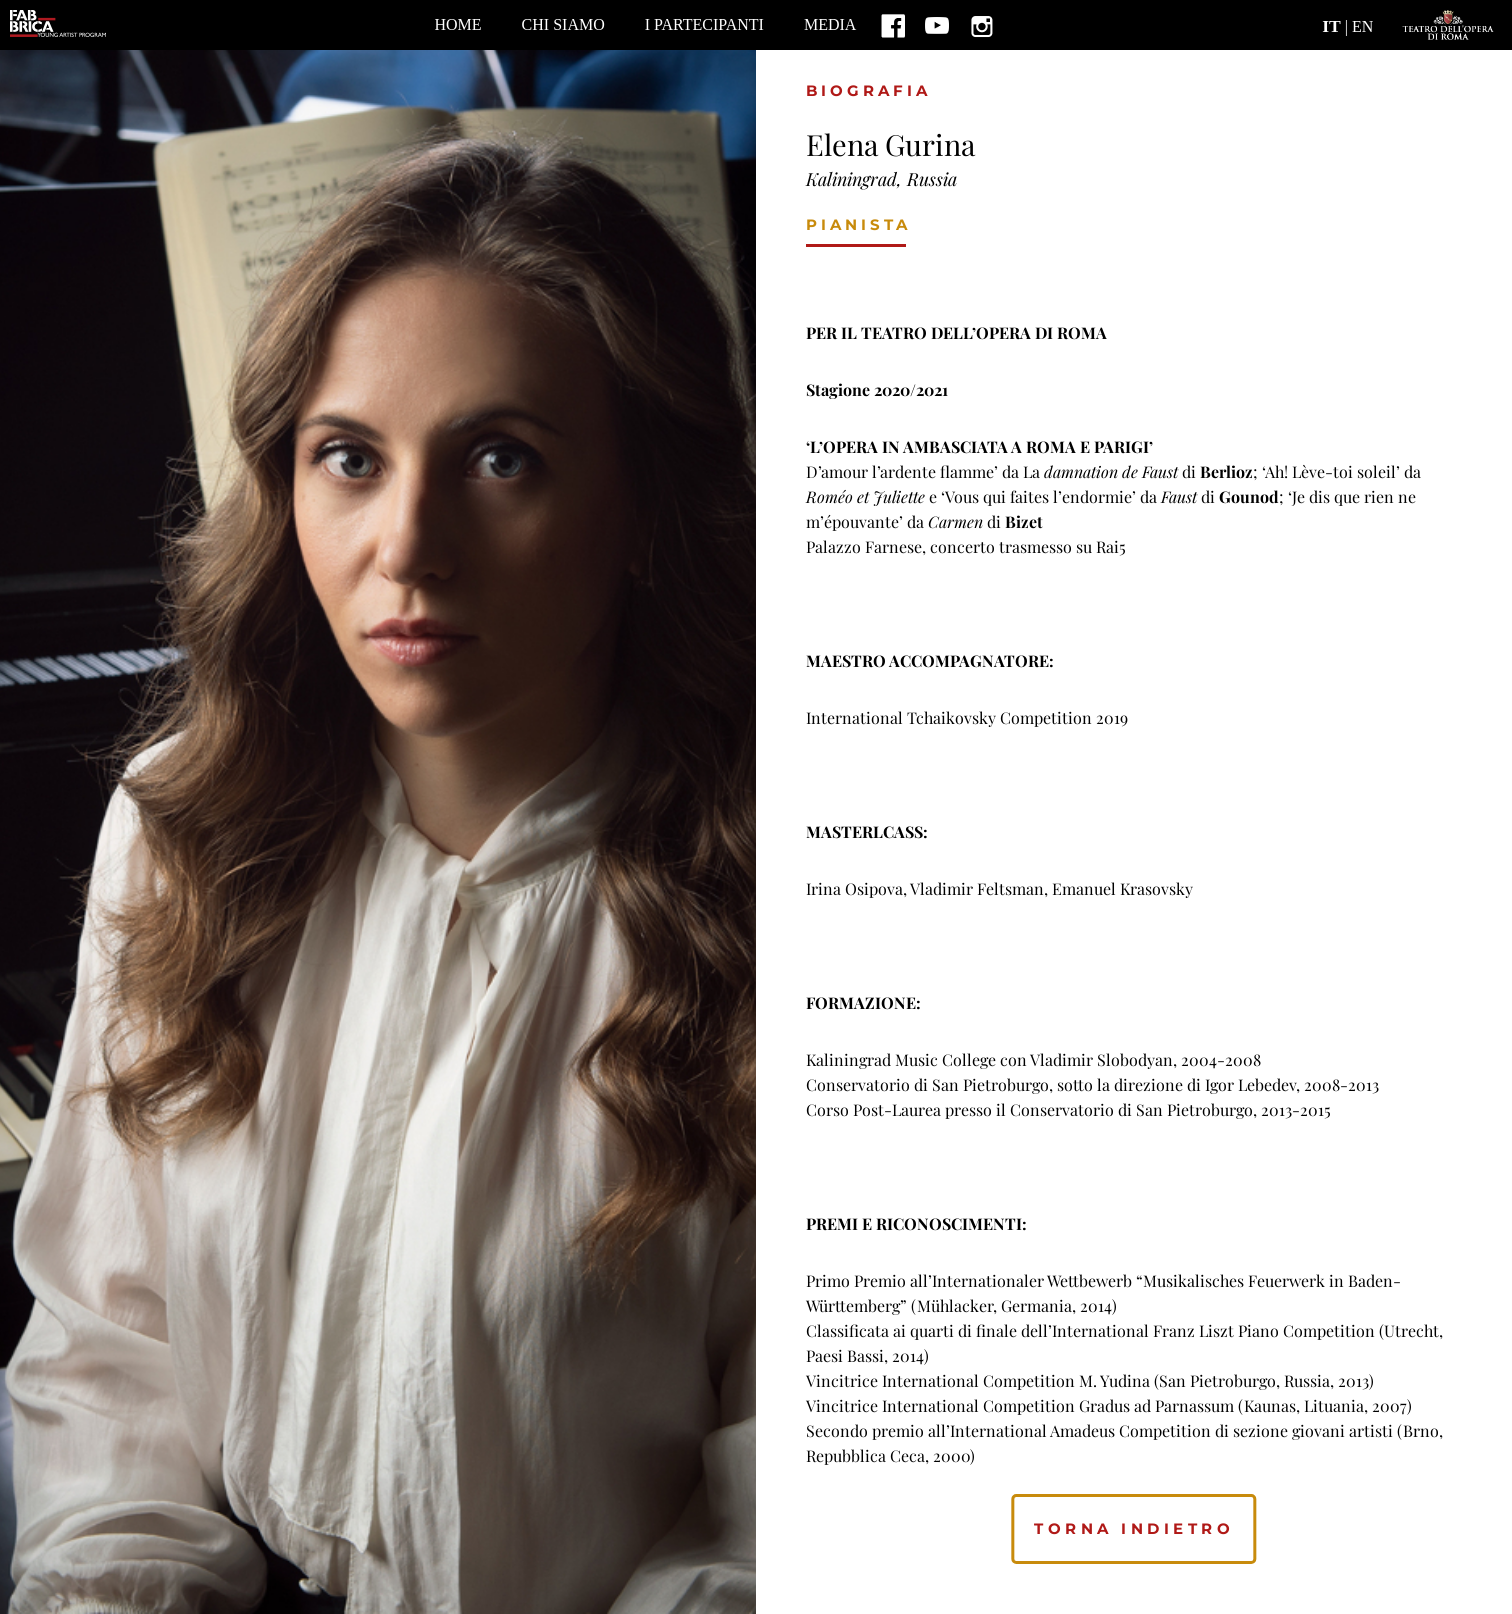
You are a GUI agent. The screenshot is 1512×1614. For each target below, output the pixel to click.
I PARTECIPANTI (704, 24)
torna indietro (1134, 1528)
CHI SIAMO (563, 24)
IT (1331, 26)
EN (1362, 26)
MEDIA (830, 24)
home (457, 24)
